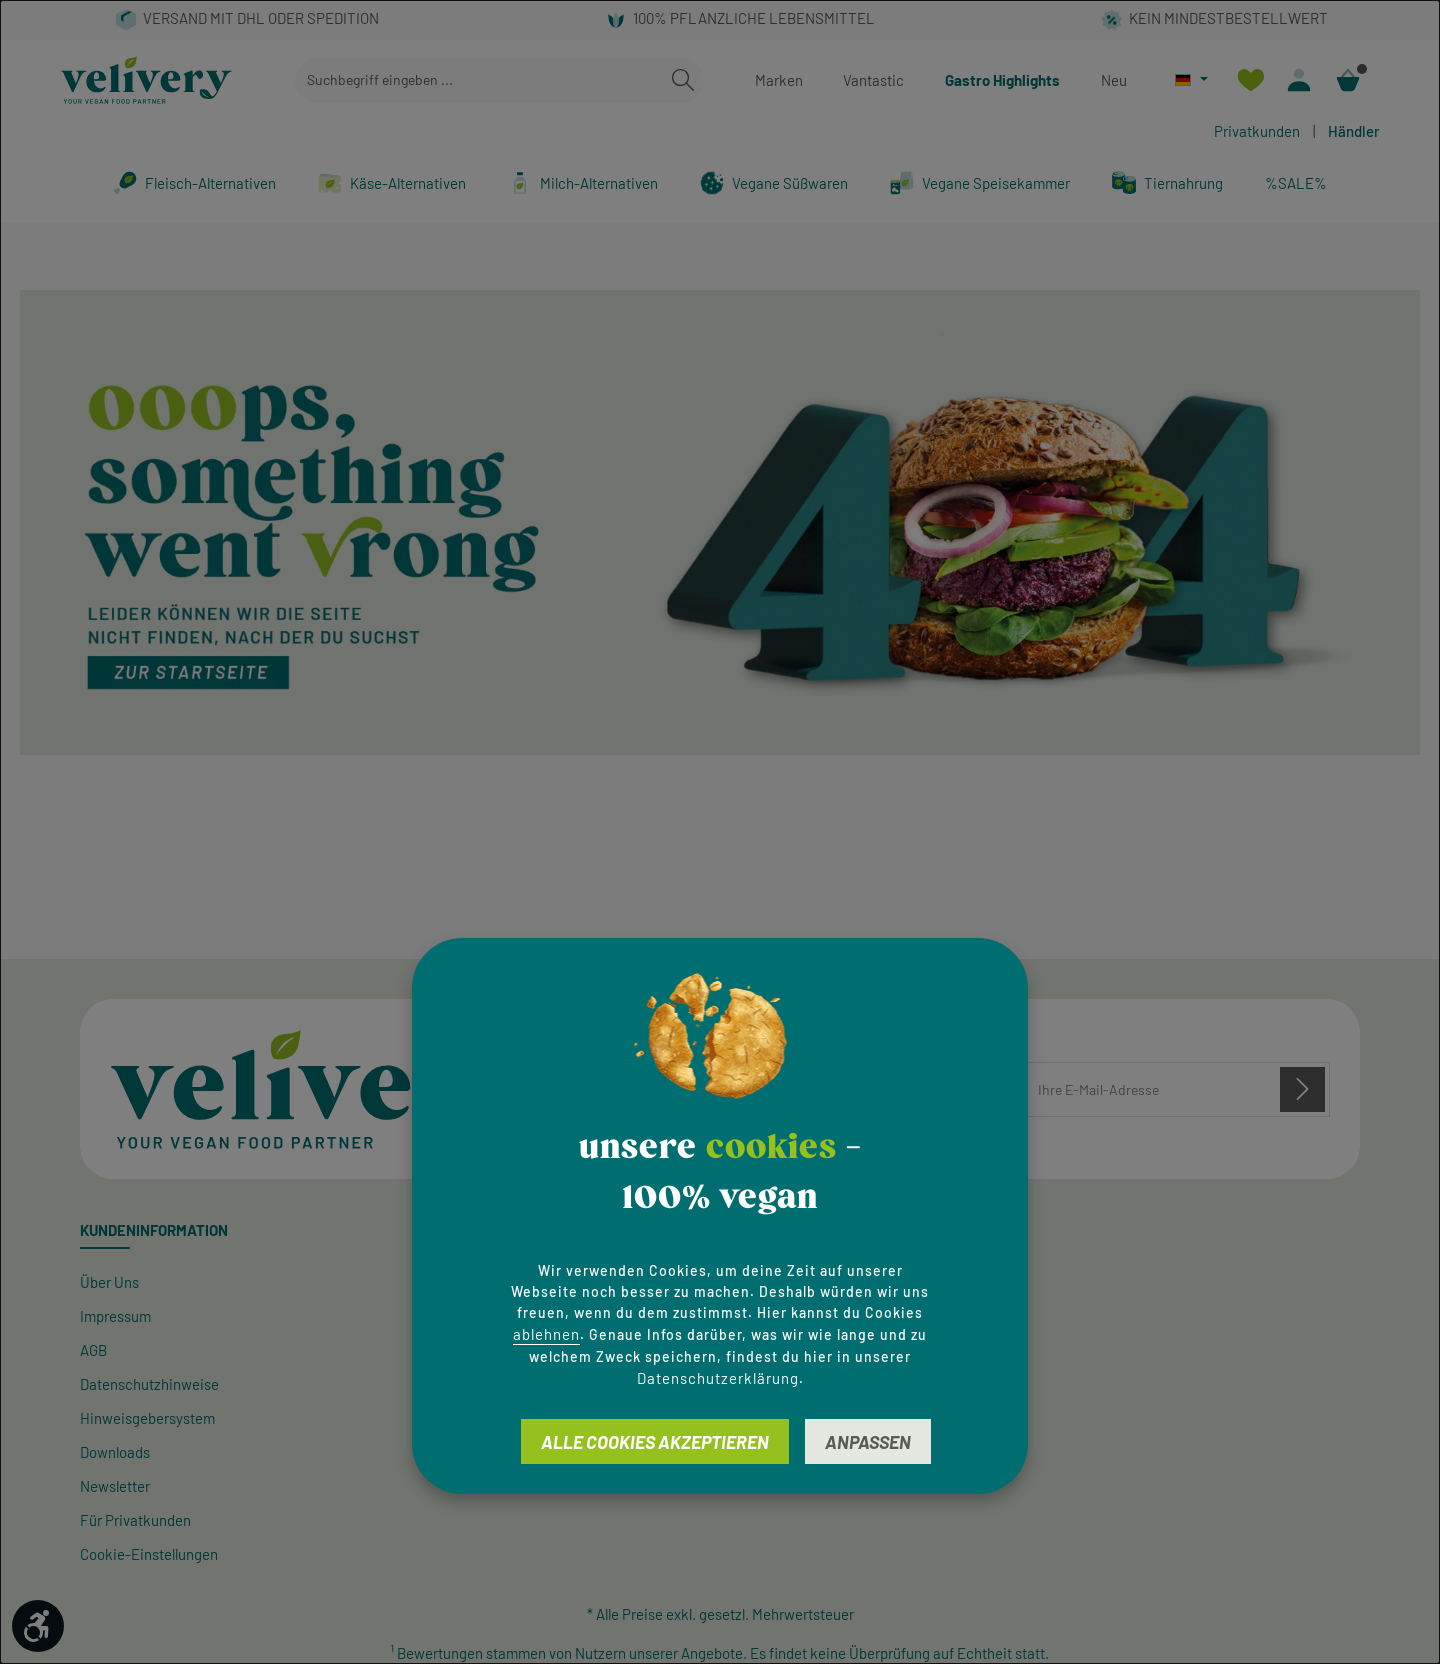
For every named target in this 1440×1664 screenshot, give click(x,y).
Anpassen (868, 1442)
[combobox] (479, 80)
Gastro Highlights (1002, 80)
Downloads (115, 1452)
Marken (779, 80)
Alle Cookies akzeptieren (655, 1442)
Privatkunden (1257, 131)
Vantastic (873, 80)
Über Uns (109, 1282)
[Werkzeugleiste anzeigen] (38, 1626)
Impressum (115, 1316)
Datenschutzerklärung (718, 1378)
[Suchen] (683, 80)
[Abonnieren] (1302, 1088)
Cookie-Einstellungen (149, 1554)
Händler (1354, 131)
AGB (93, 1350)
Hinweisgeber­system (147, 1418)
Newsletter (115, 1486)
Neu (1114, 80)
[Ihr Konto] (1299, 80)
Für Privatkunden (135, 1520)
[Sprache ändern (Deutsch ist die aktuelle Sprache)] (1191, 79)
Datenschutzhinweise (149, 1384)
